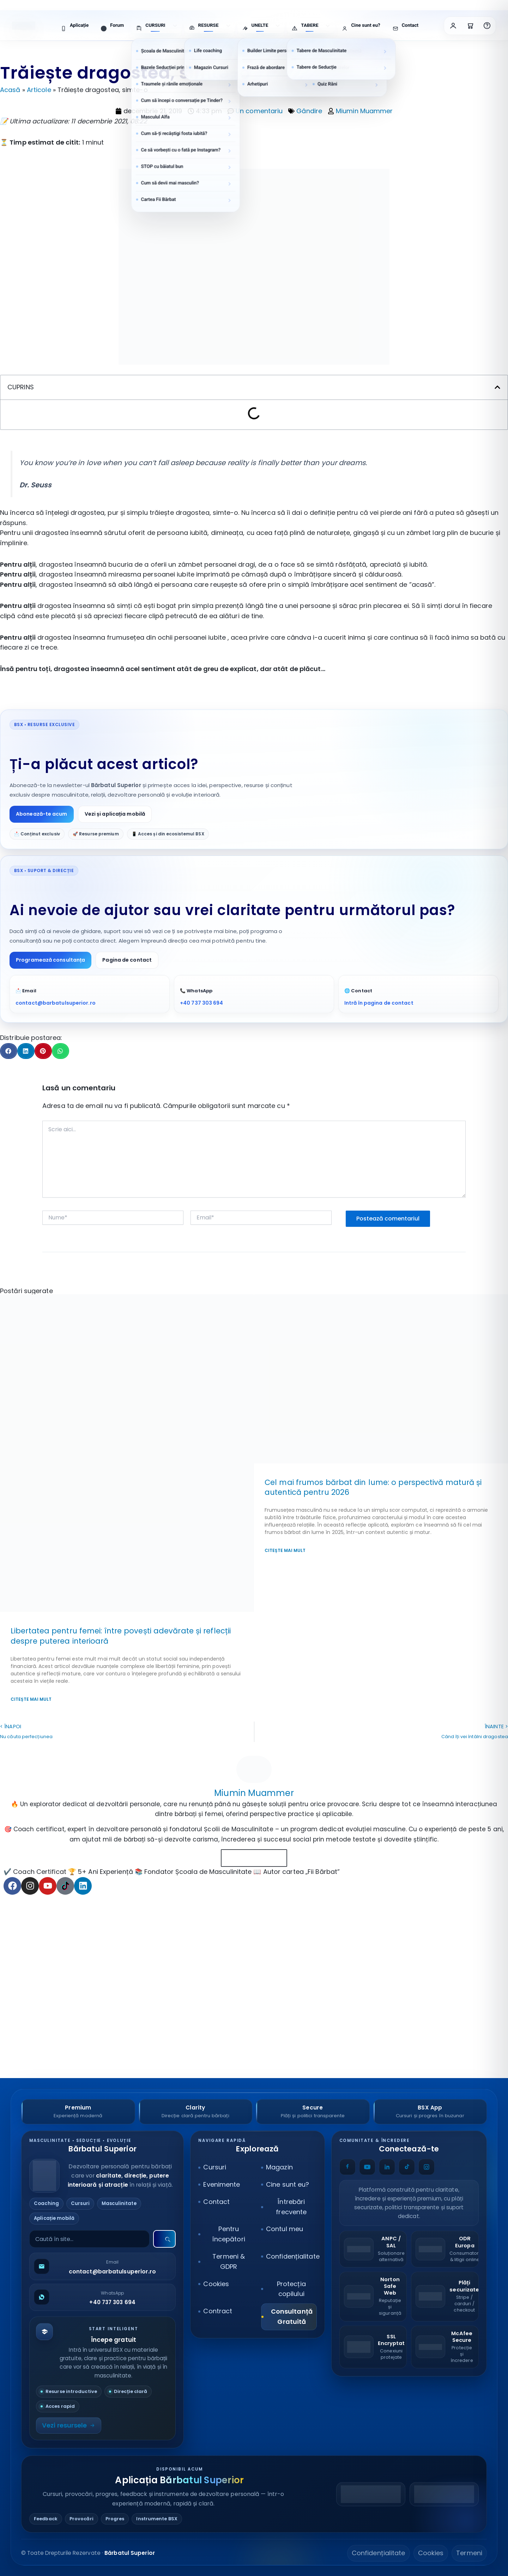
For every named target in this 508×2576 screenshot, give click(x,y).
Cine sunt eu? (287, 2184)
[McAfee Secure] (445, 2347)
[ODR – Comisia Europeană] (445, 2249)
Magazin (279, 2167)
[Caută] (164, 2239)
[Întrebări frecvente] (487, 26)
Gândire (309, 110)
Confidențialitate (291, 2256)
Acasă (10, 89)
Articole (39, 89)
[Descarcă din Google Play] (370, 2494)
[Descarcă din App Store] (444, 2494)
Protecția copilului (291, 2288)
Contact (216, 2201)
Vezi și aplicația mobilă (115, 813)
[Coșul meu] (470, 26)
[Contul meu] (453, 26)
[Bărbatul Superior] (102, 2176)
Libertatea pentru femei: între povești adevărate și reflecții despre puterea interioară (121, 1636)
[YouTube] (367, 2167)
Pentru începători (228, 2233)
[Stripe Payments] (445, 2296)
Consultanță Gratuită (292, 2316)
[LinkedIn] (387, 2167)
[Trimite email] (102, 2266)
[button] (497, 387)
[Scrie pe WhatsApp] (102, 2297)
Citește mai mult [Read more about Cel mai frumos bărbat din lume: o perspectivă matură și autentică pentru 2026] (285, 1550)
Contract (217, 2311)
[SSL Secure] (373, 2347)
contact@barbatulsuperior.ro (56, 1002)
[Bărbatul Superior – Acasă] (23, 25)
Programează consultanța (50, 959)
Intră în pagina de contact (378, 1002)
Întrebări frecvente (291, 2206)
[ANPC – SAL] (373, 2249)
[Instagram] (426, 2167)
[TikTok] (407, 2167)
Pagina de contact (127, 959)
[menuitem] (74, 26)
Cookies (216, 2283)
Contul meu (284, 2228)
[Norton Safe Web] (373, 2296)
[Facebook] (347, 2167)
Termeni (469, 2552)
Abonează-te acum (41, 813)
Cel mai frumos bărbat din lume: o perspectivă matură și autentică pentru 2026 (373, 1487)
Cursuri (214, 2167)
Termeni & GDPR (228, 2261)
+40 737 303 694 (201, 1002)
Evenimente (221, 2184)
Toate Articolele (254, 1858)
